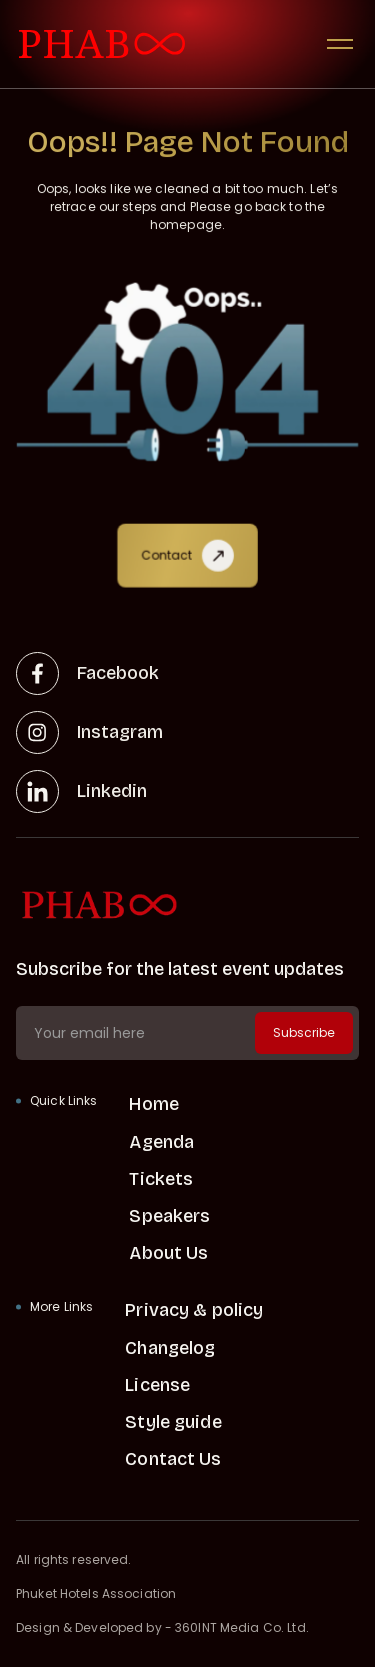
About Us (168, 1253)
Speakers (169, 1216)
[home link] (187, 905)
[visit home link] (102, 44)
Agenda (161, 1142)
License (157, 1385)
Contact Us (173, 1459)
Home (154, 1104)
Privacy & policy (194, 1310)
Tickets (161, 1179)
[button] (340, 44)
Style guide (173, 1422)
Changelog (170, 1348)
